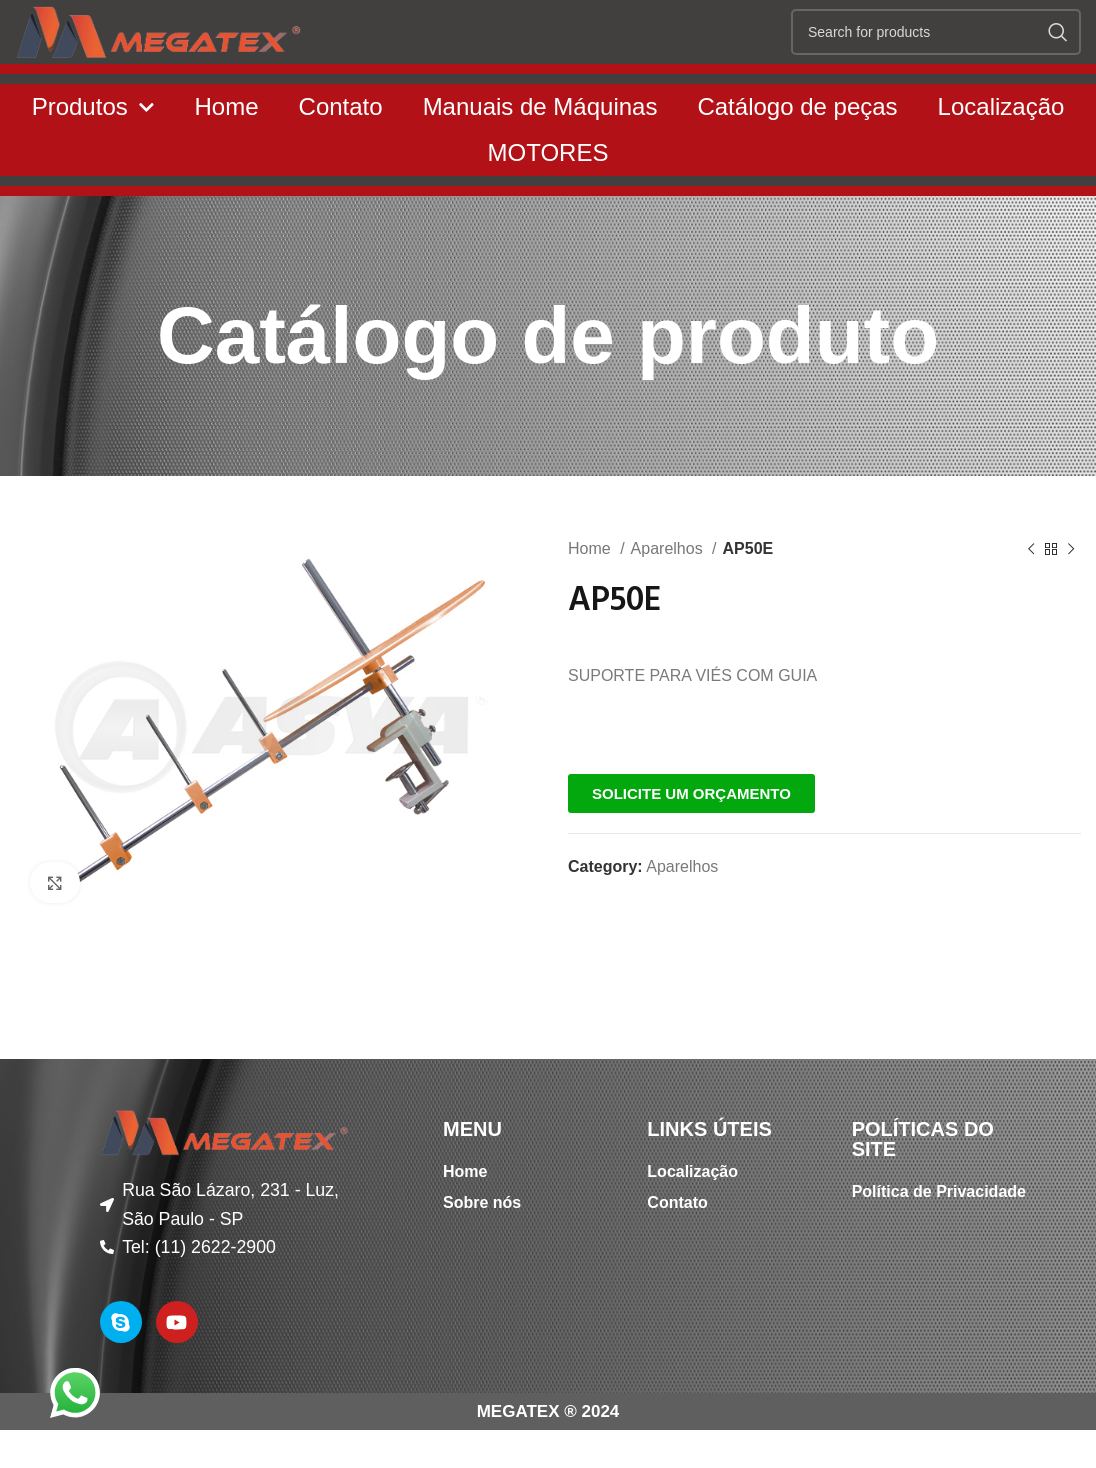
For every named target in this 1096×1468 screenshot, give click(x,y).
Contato (341, 152)
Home (227, 152)
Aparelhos (669, 594)
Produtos (93, 153)
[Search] (936, 55)
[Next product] (1071, 596)
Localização (1001, 152)
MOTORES (548, 198)
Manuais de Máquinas (540, 152)
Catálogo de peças (797, 152)
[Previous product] (1031, 596)
